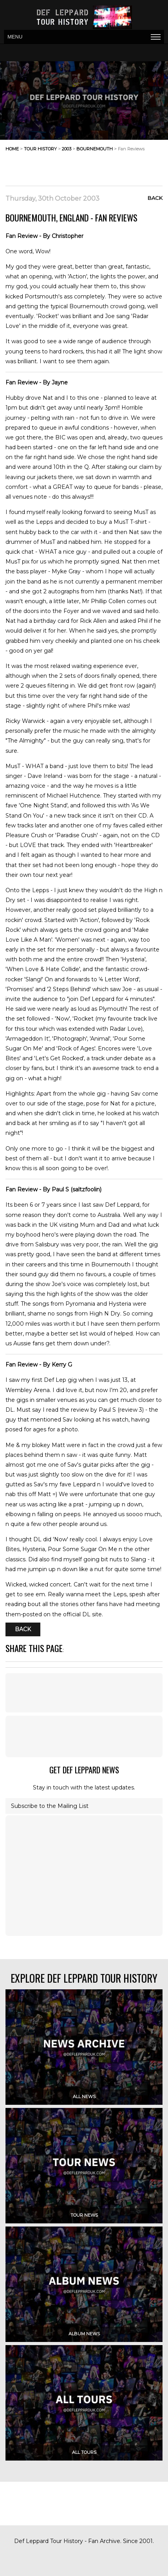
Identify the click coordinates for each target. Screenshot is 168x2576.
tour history (40, 149)
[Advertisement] (100, 166)
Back (155, 198)
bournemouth (94, 149)
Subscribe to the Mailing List (50, 1805)
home (12, 149)
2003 (66, 149)
